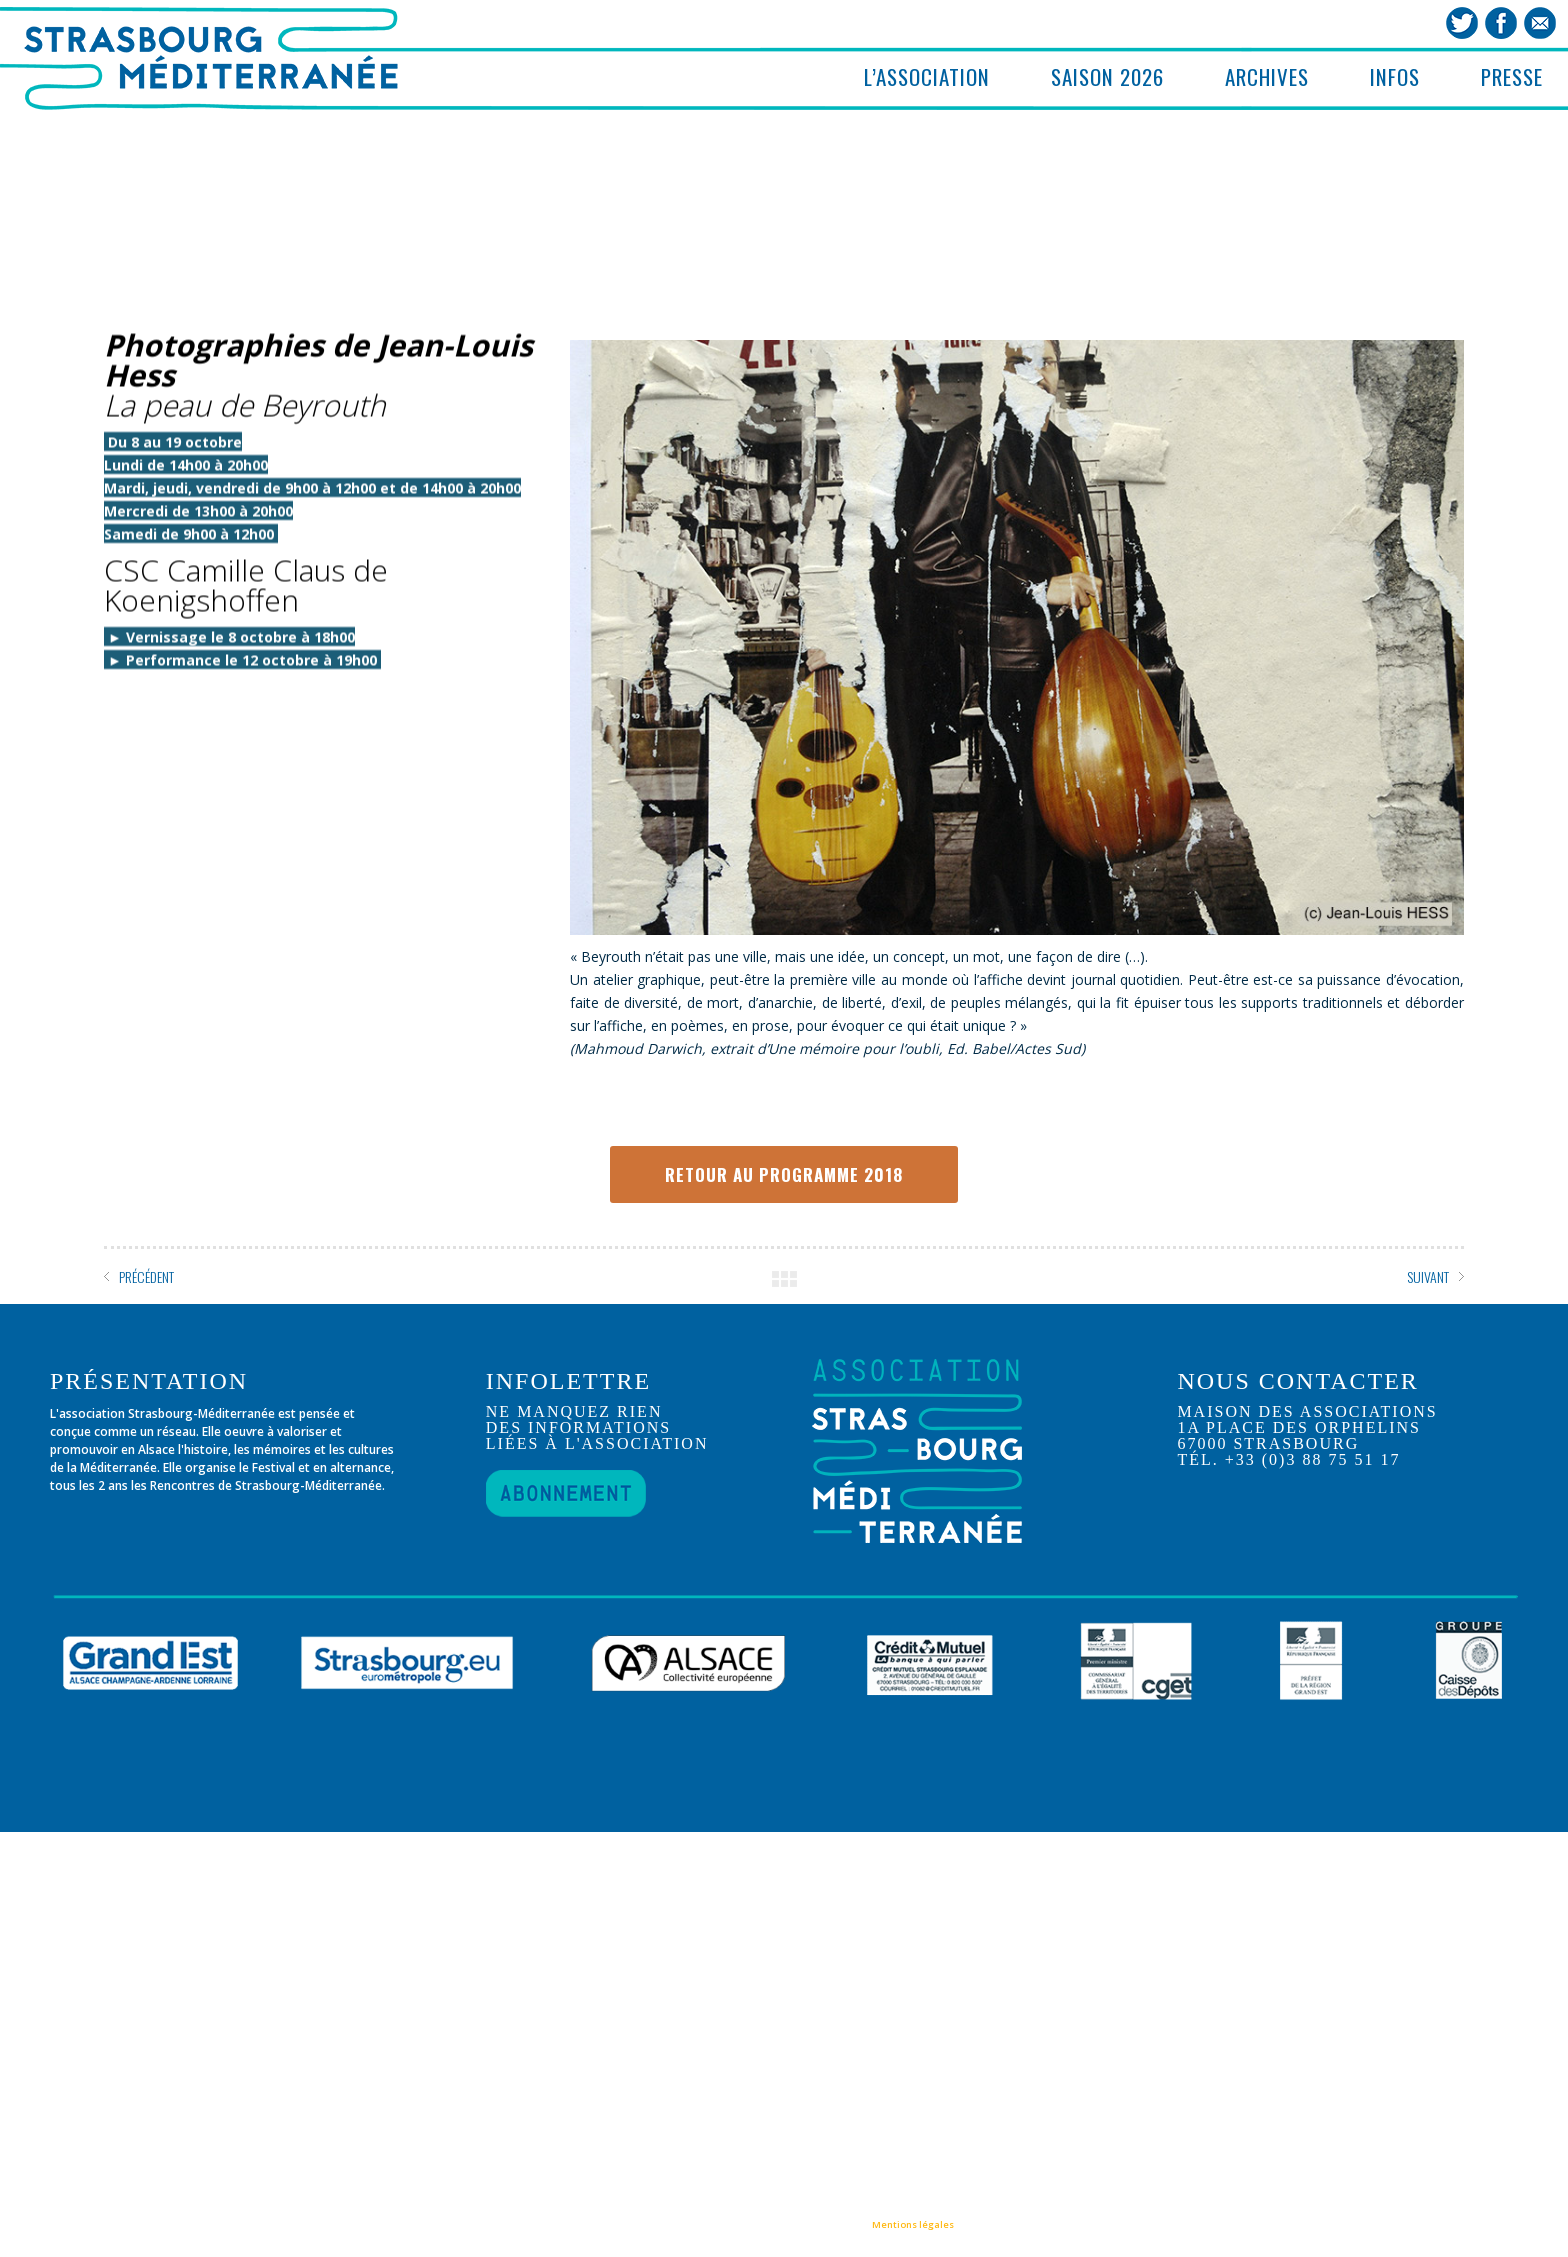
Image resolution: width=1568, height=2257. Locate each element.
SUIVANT (1428, 1276)
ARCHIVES (1267, 76)
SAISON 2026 (1107, 76)
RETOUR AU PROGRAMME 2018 (784, 1174)
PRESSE (1512, 76)
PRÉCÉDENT (146, 1276)
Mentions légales (913, 2224)
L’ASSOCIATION (927, 76)
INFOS (1395, 76)
